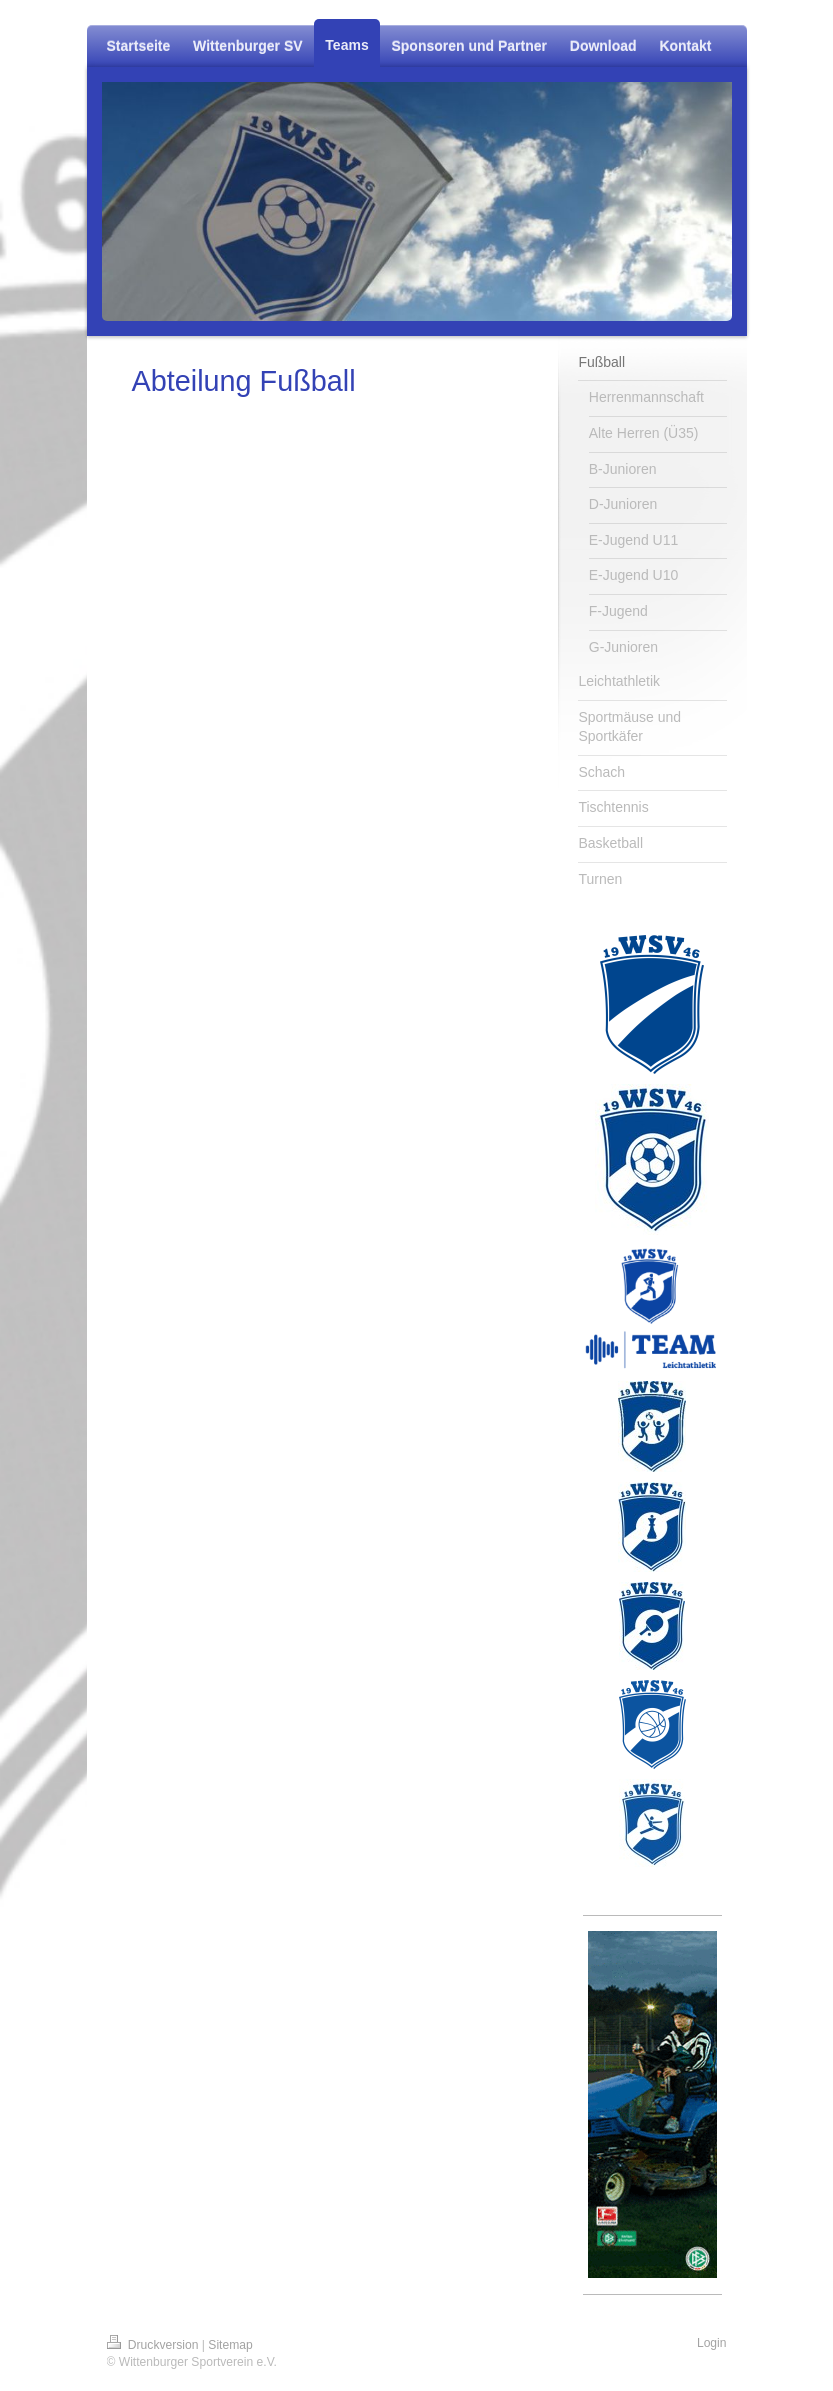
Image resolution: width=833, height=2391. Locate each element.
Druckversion (154, 2345)
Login (712, 2343)
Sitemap (230, 2345)
